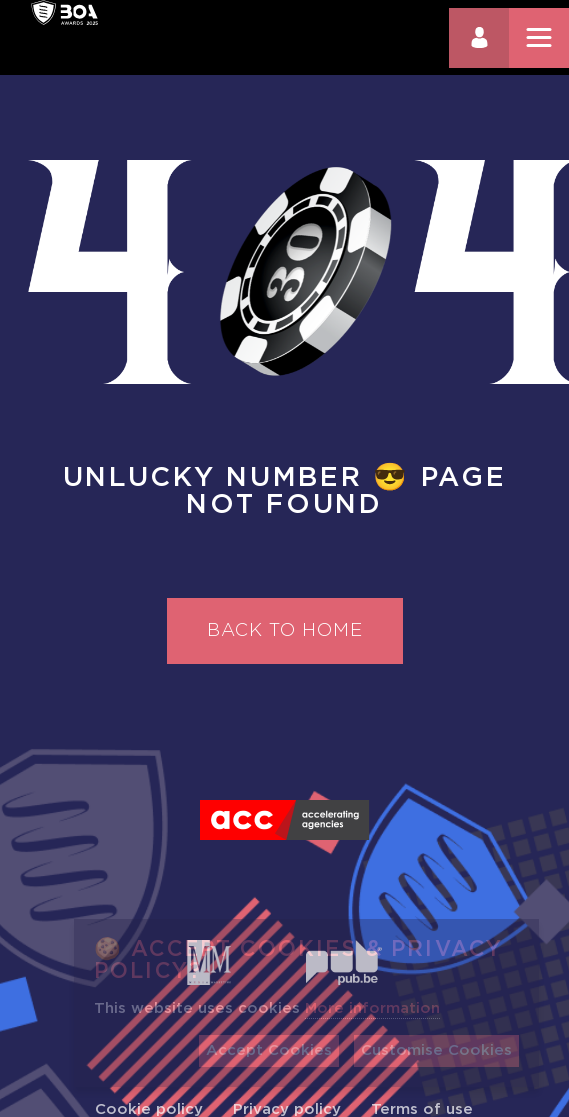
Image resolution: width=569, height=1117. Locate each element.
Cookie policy (149, 1109)
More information (372, 1008)
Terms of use (422, 1109)
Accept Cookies (269, 1050)
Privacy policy (287, 1109)
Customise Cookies (436, 1050)
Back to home (285, 631)
